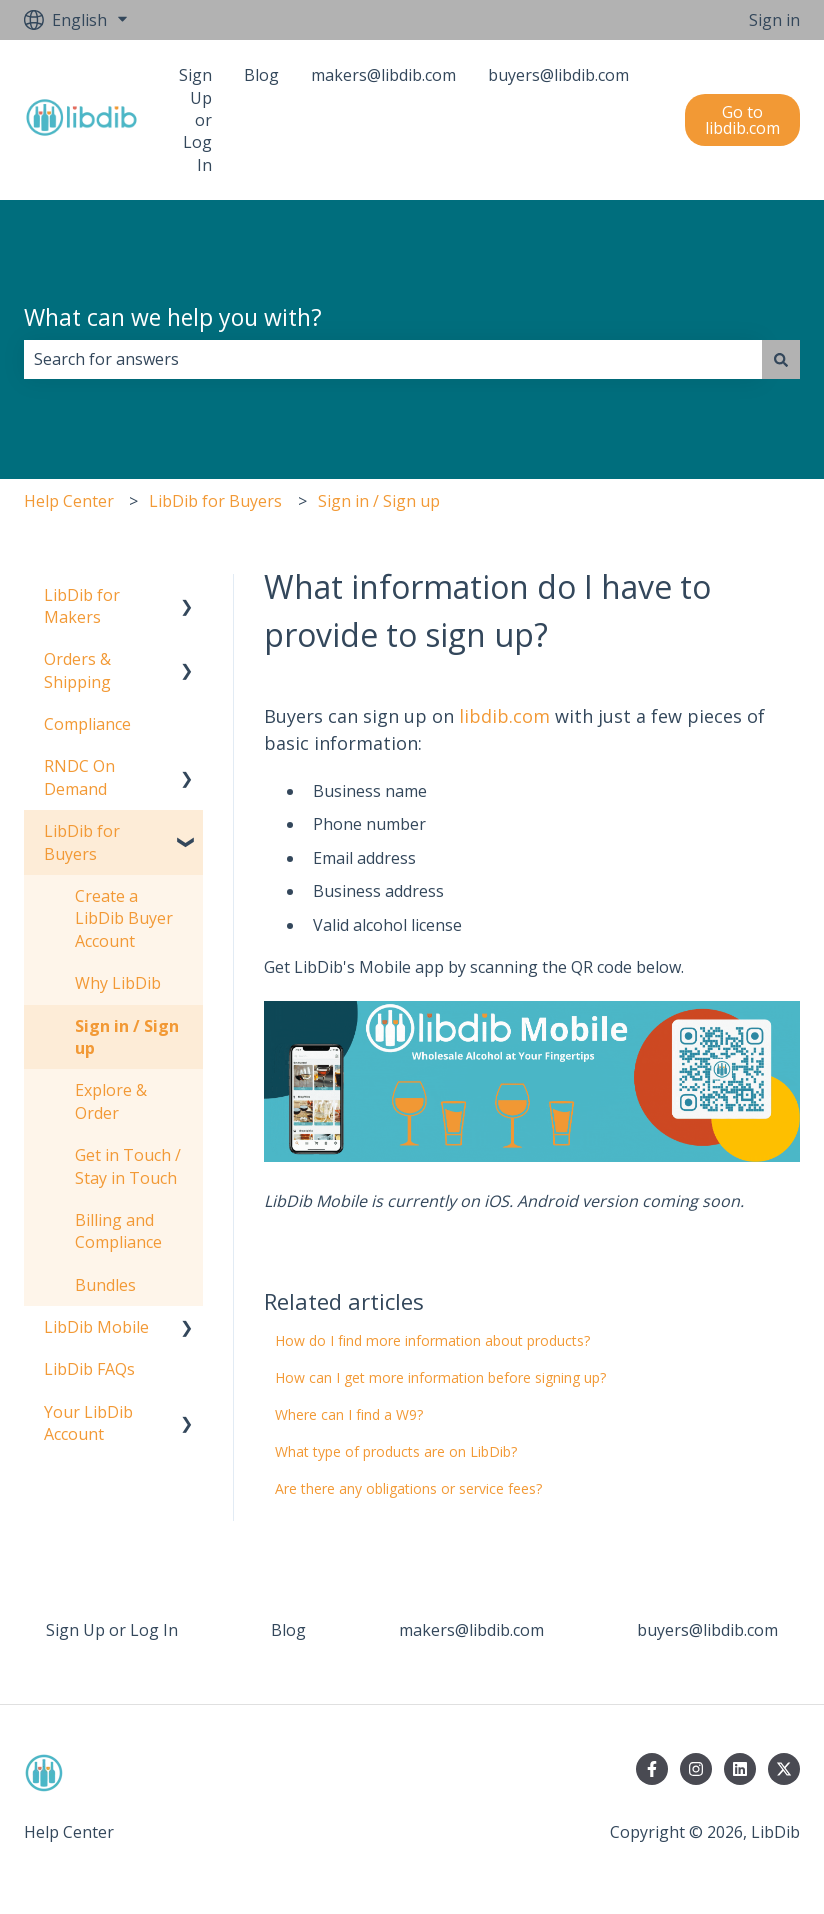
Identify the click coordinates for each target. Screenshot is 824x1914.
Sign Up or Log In (195, 120)
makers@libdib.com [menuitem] (471, 1630)
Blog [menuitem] (288, 1630)
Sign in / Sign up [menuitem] (127, 1037)
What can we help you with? (173, 317)
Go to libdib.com (742, 120)
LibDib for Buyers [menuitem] (82, 842)
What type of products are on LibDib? (398, 1451)
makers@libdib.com (383, 75)
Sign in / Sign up (379, 501)
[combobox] (393, 359)
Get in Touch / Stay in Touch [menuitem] (128, 1166)
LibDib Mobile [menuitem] (96, 1327)
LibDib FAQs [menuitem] (89, 1369)
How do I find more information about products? (432, 1340)
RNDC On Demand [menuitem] (79, 777)
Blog (261, 75)
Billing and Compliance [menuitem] (118, 1231)
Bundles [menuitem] (105, 1285)
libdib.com (504, 716)
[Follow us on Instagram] (696, 1769)
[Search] (781, 359)
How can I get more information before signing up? (440, 1377)
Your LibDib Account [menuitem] (88, 1423)
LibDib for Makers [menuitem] (82, 606)
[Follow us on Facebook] (652, 1769)
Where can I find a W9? (349, 1414)
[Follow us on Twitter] (784, 1769)
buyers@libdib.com (558, 75)
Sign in (774, 20)
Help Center (69, 501)
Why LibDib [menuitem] (118, 983)
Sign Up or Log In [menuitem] (112, 1630)
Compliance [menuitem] (87, 724)
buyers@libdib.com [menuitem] (707, 1630)
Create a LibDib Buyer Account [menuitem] (124, 918)
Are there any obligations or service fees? (408, 1488)
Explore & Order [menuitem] (111, 1101)
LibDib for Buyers (215, 501)
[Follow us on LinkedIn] (740, 1769)
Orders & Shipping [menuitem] (77, 670)
